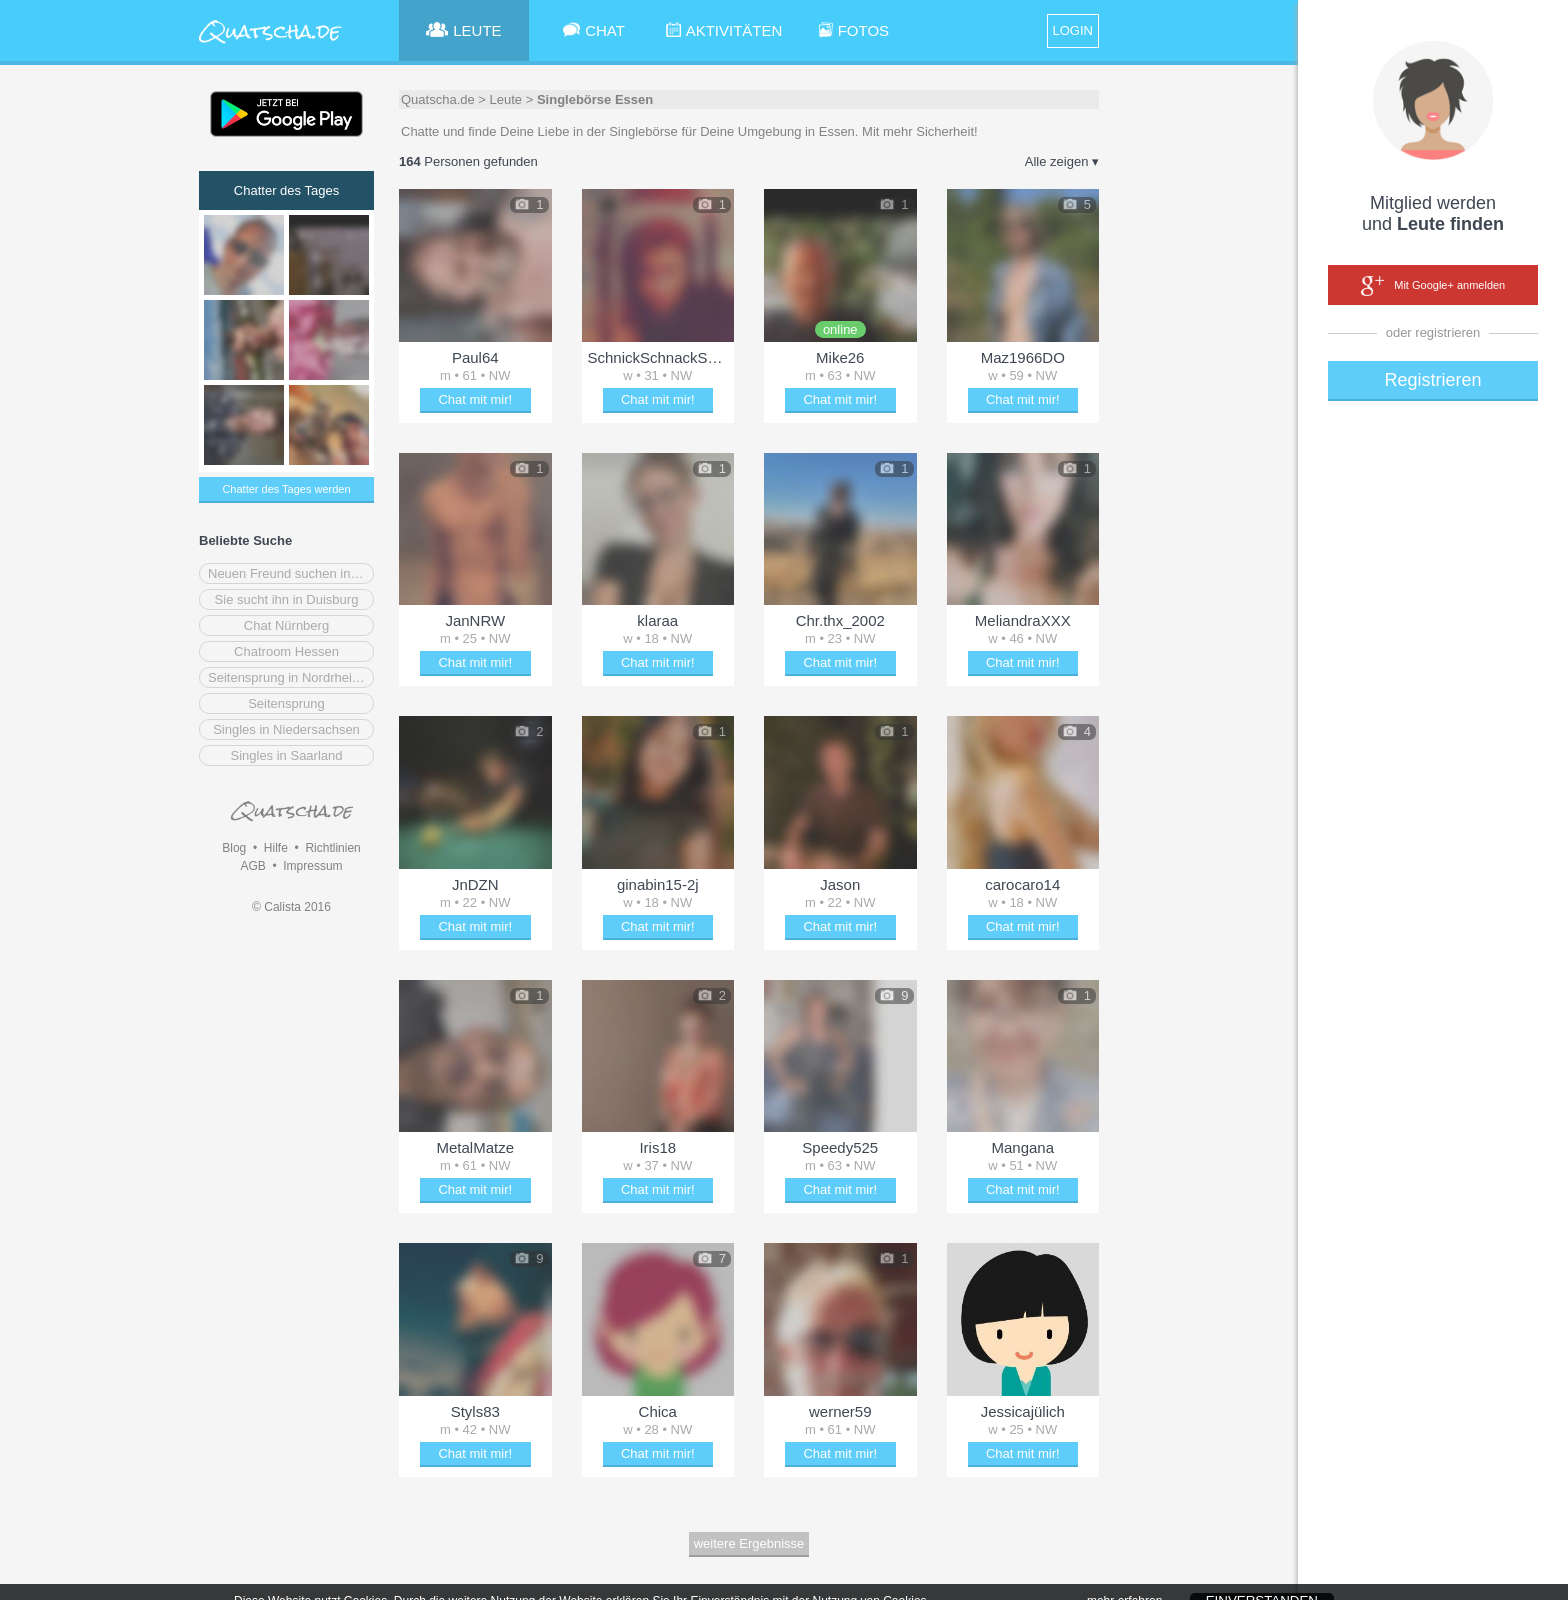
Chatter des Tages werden (286, 489)
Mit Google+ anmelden (1433, 286)
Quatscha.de (438, 99)
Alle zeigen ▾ (1062, 161)
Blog (234, 848)
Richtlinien (332, 848)
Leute (506, 99)
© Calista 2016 (291, 907)
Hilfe (276, 848)
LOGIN (1073, 30)
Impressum (312, 866)
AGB (252, 866)
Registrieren (1432, 380)
